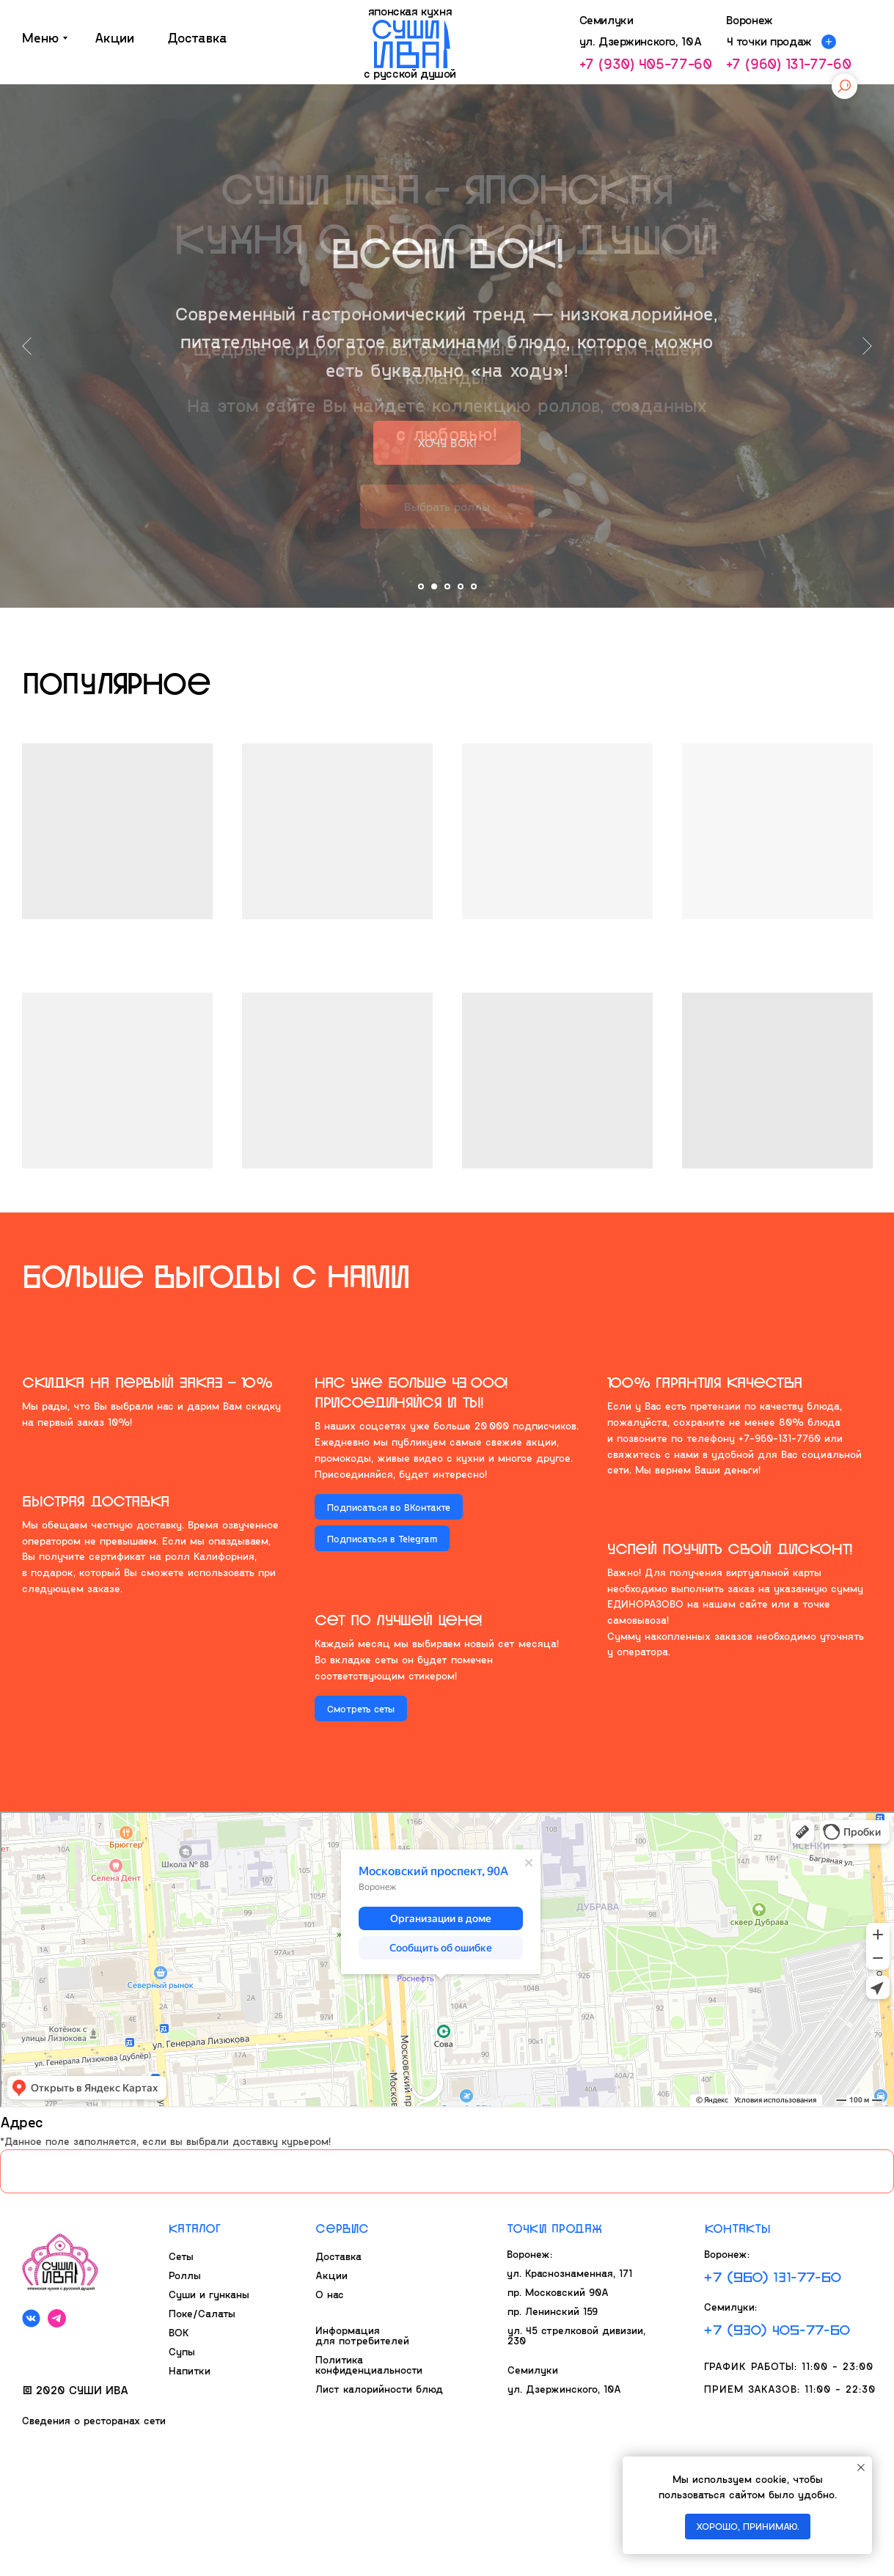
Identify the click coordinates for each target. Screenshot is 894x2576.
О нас (329, 2294)
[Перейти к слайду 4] (461, 586)
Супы (182, 2351)
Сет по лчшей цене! (398, 1619)
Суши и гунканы (209, 2294)
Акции (331, 2275)
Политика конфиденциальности (368, 2364)
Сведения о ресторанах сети (94, 2420)
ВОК (179, 2332)
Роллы (185, 2275)
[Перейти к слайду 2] (434, 586)
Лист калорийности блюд (379, 2388)
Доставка (338, 2256)
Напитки (189, 2370)
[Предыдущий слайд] (27, 346)
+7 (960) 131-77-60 (788, 63)
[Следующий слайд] (867, 346)
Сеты (181, 2256)
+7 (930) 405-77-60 (645, 63)
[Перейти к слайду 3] (447, 586)
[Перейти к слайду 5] (474, 586)
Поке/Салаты (202, 2313)
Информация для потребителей (362, 2335)
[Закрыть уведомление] (861, 2467)
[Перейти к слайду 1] (421, 586)
